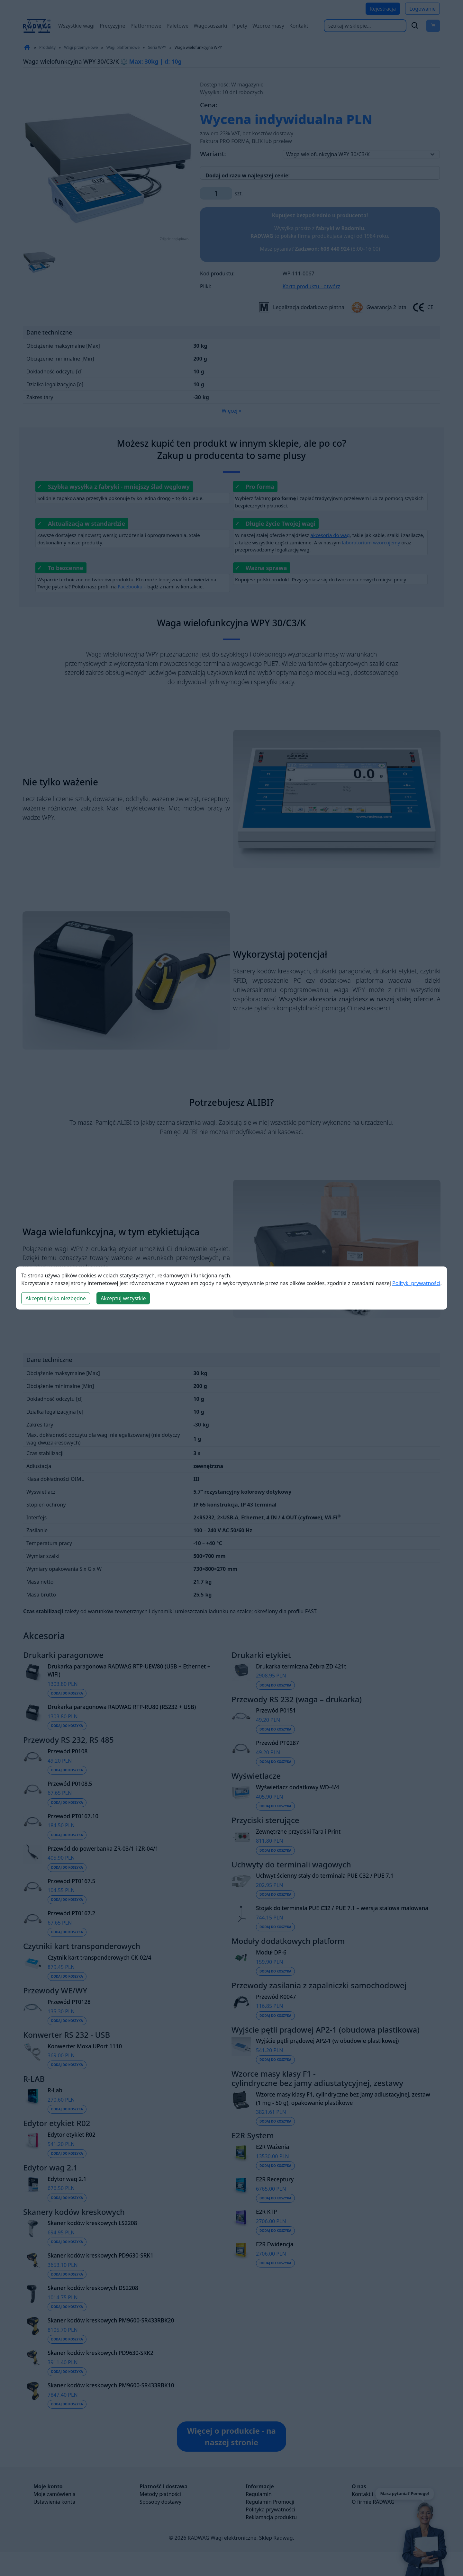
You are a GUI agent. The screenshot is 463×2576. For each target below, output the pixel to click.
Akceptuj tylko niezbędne (55, 1298)
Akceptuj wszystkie (123, 1298)
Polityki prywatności (416, 1283)
